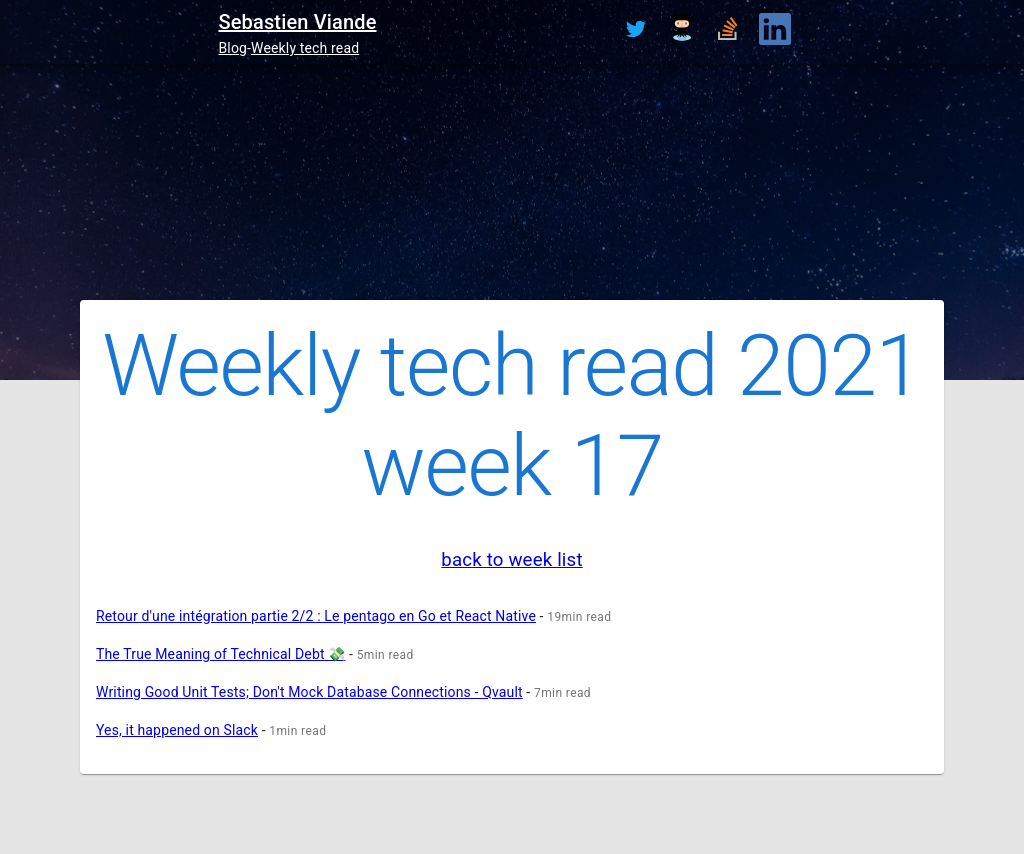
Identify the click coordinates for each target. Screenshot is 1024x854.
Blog (232, 48)
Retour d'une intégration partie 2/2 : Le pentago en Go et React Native (316, 616)
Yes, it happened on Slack (177, 730)
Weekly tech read (305, 48)
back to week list (511, 560)
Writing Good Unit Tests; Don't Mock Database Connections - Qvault (309, 692)
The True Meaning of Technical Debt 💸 (220, 654)
